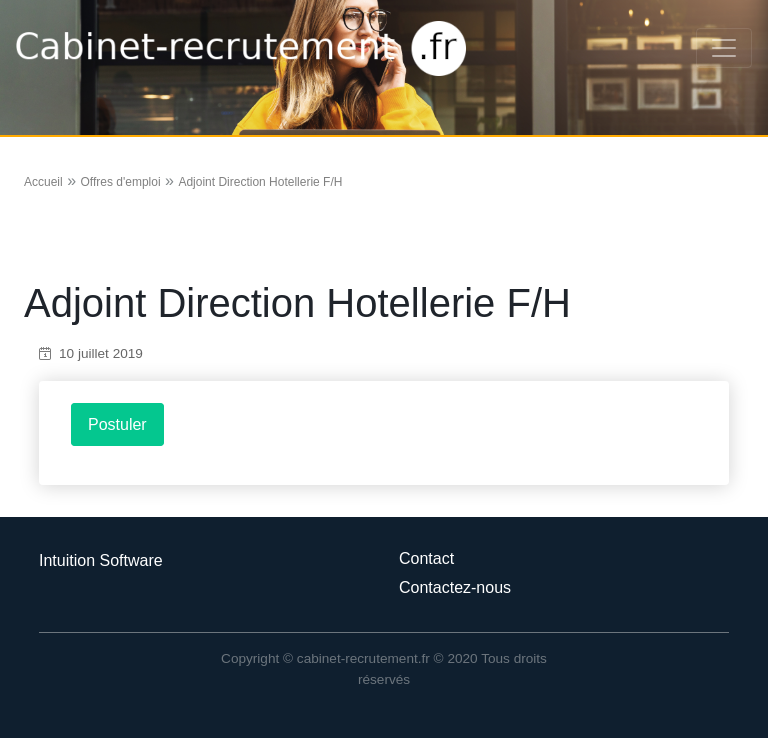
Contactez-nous (455, 587)
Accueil (43, 182)
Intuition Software (101, 560)
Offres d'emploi (120, 182)
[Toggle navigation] (724, 48)
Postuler (117, 424)
